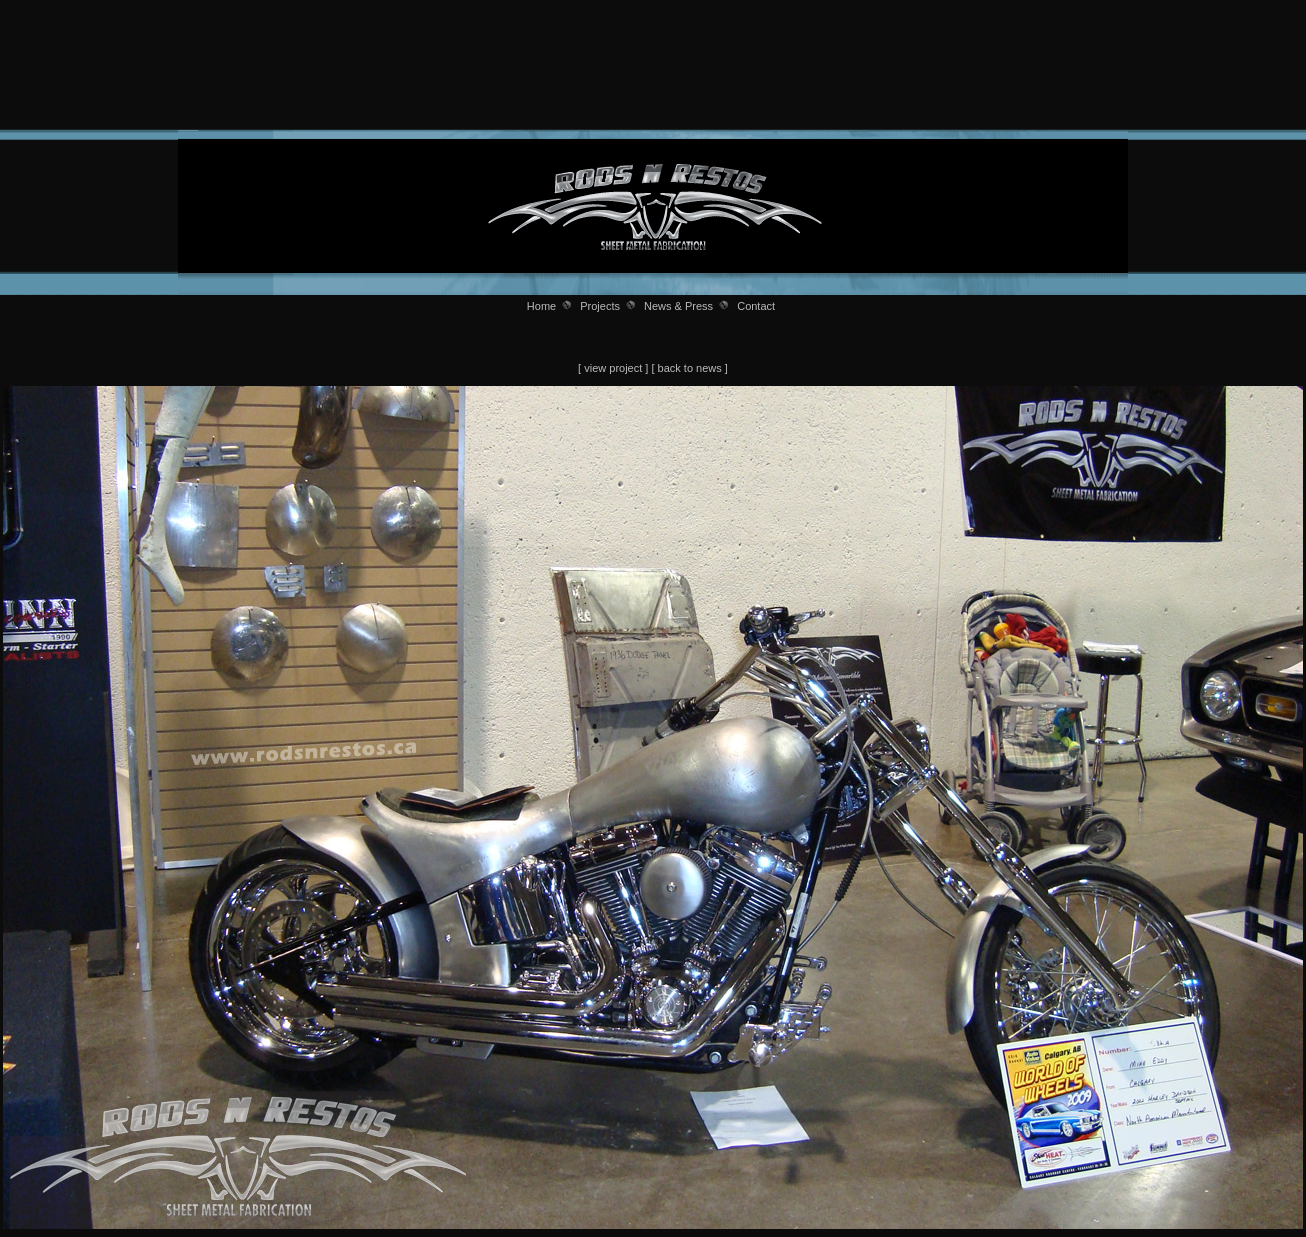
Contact (756, 306)
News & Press (678, 306)
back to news (690, 368)
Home (541, 306)
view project (613, 368)
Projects (600, 306)
